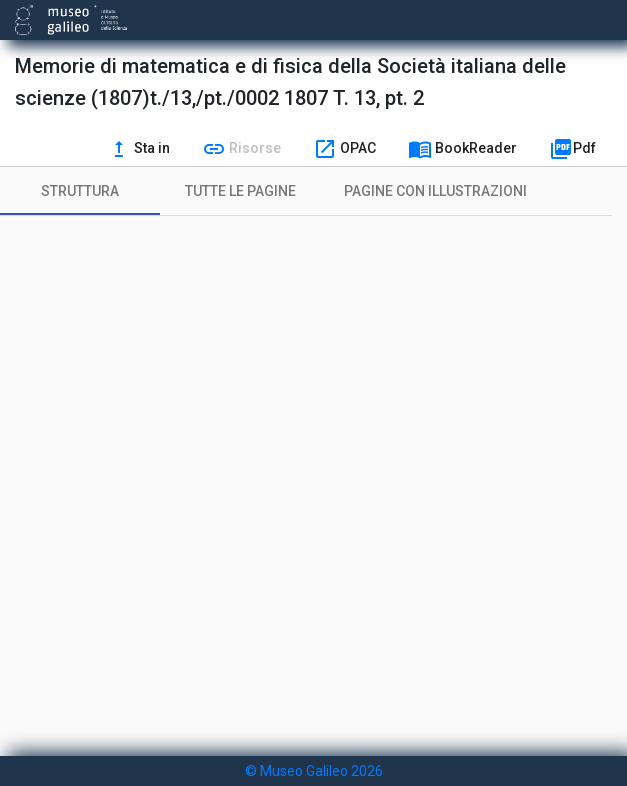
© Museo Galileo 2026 (314, 771)
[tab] (80, 191)
